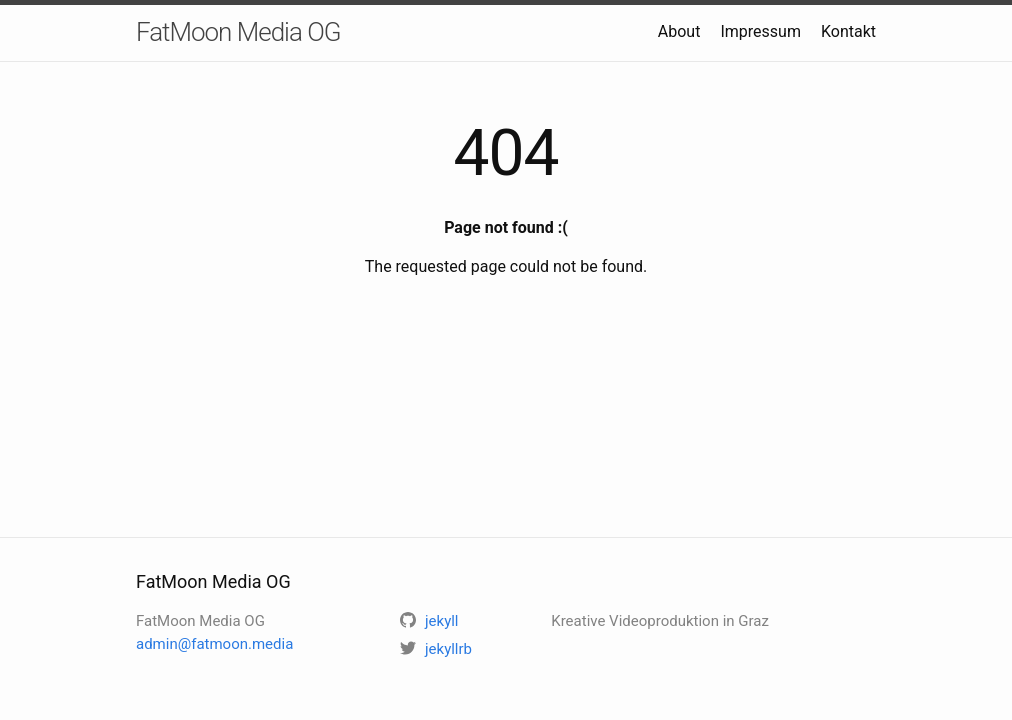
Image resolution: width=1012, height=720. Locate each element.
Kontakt (848, 31)
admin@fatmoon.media (214, 644)
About (679, 31)
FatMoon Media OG (238, 32)
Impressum (760, 31)
